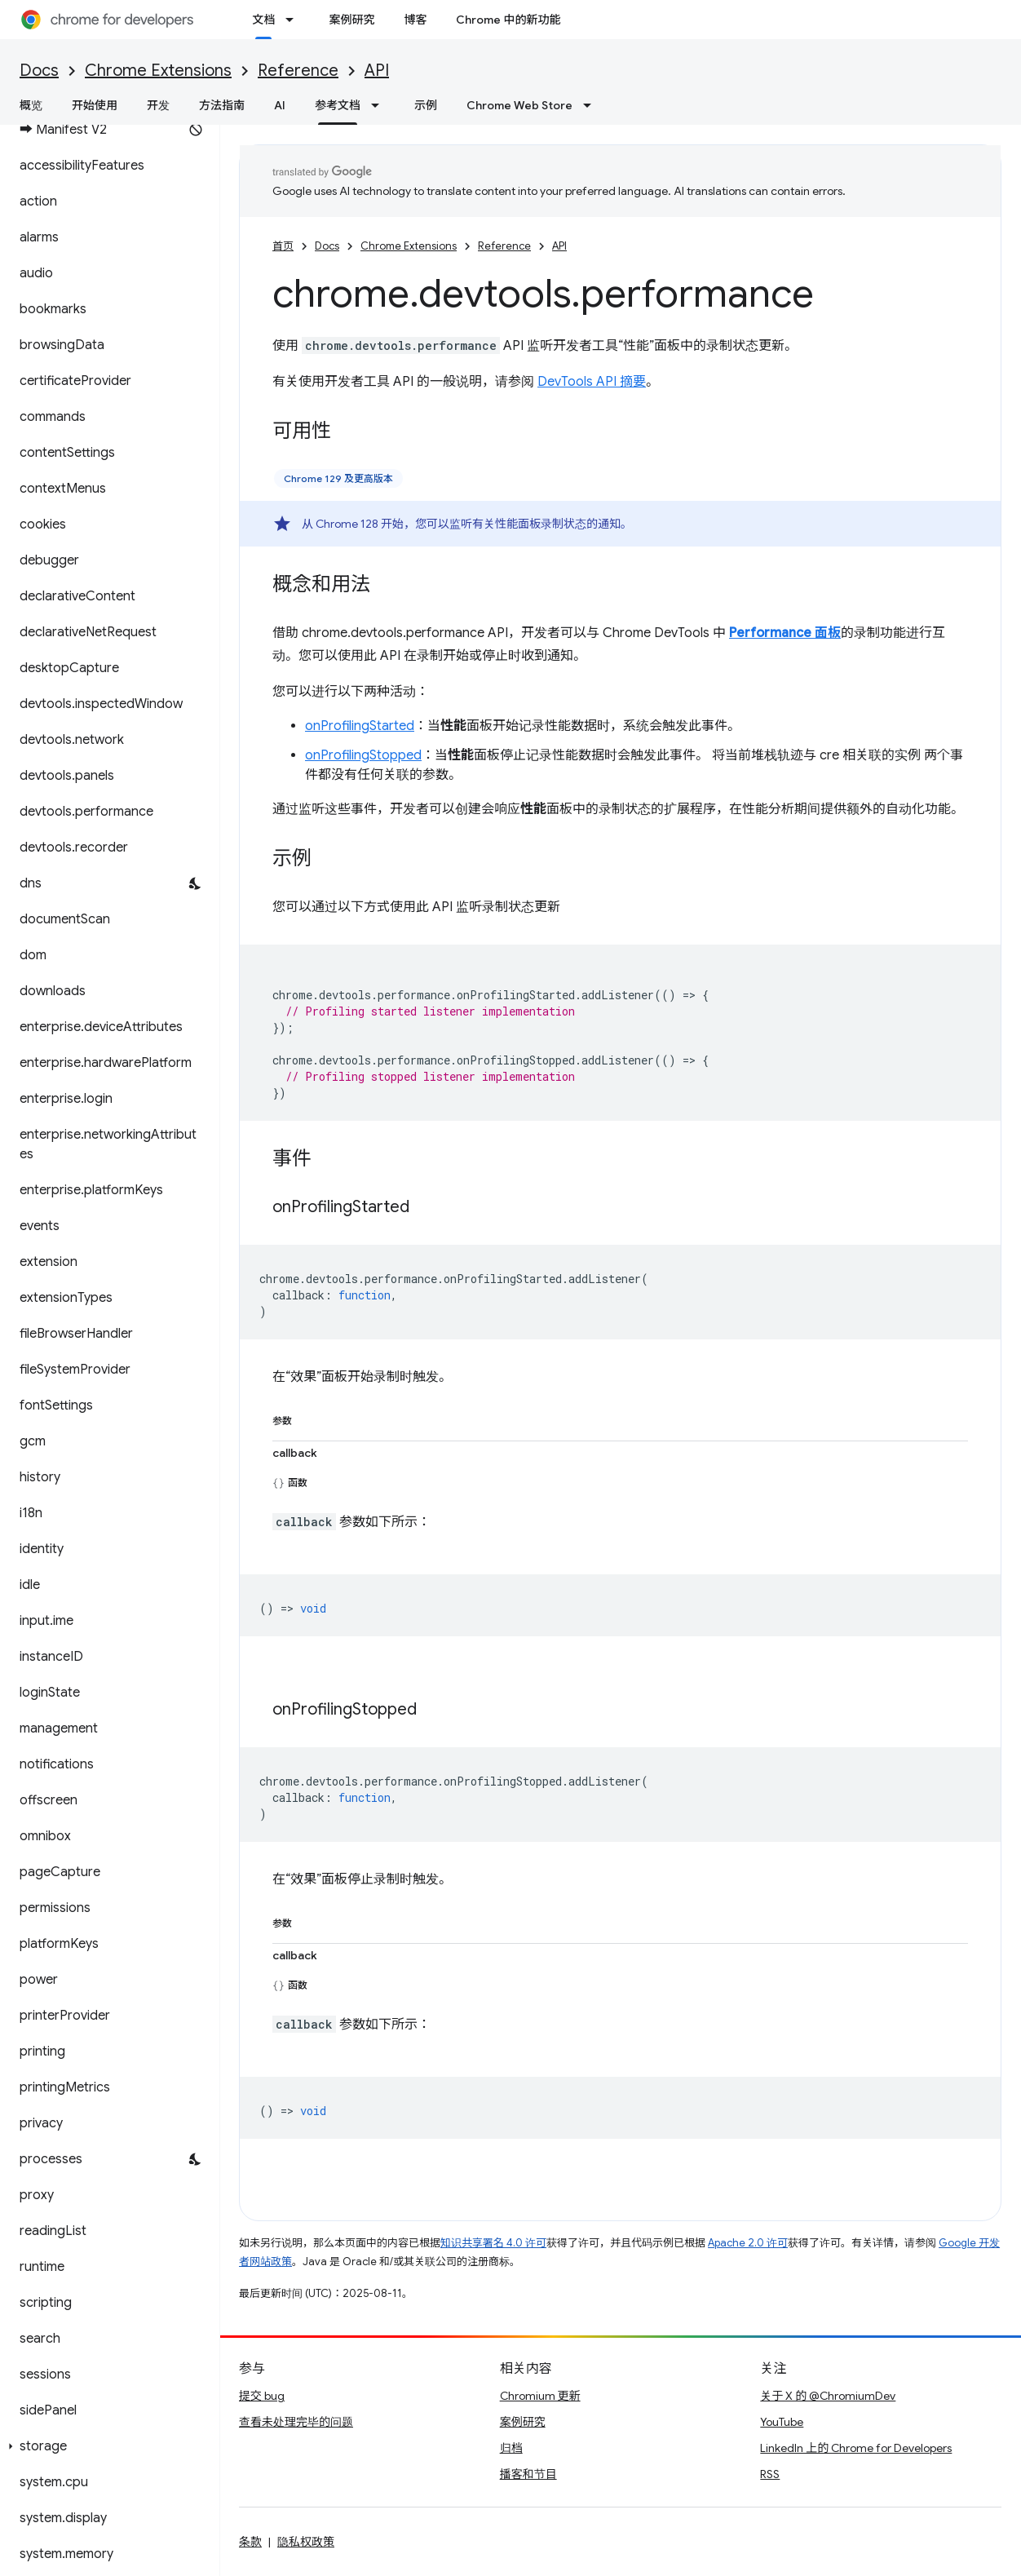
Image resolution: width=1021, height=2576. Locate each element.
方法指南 (222, 105)
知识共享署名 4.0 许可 (493, 2243)
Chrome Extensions (158, 70)
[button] (106, 2446)
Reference (298, 70)
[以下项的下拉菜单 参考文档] (380, 105)
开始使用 (94, 105)
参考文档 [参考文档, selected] (337, 105)
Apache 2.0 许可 (748, 2243)
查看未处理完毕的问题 (296, 2421)
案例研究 (351, 19)
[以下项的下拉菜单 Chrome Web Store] (592, 105)
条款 (250, 2541)
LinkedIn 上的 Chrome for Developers (856, 2448)
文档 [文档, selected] (263, 19)
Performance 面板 (785, 633)
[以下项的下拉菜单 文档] (294, 19)
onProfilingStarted (359, 726)
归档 (511, 2448)
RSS (770, 2474)
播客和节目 (528, 2474)
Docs (39, 70)
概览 (31, 105)
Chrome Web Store (519, 105)
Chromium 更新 (540, 2395)
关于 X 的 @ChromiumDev (827, 2395)
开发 (158, 105)
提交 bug (262, 2395)
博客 (415, 19)
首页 (283, 246)
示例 (425, 105)
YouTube (781, 2421)
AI (279, 105)
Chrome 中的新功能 (508, 19)
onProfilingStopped (363, 755)
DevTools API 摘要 (591, 382)
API (377, 70)
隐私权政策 (305, 2541)
